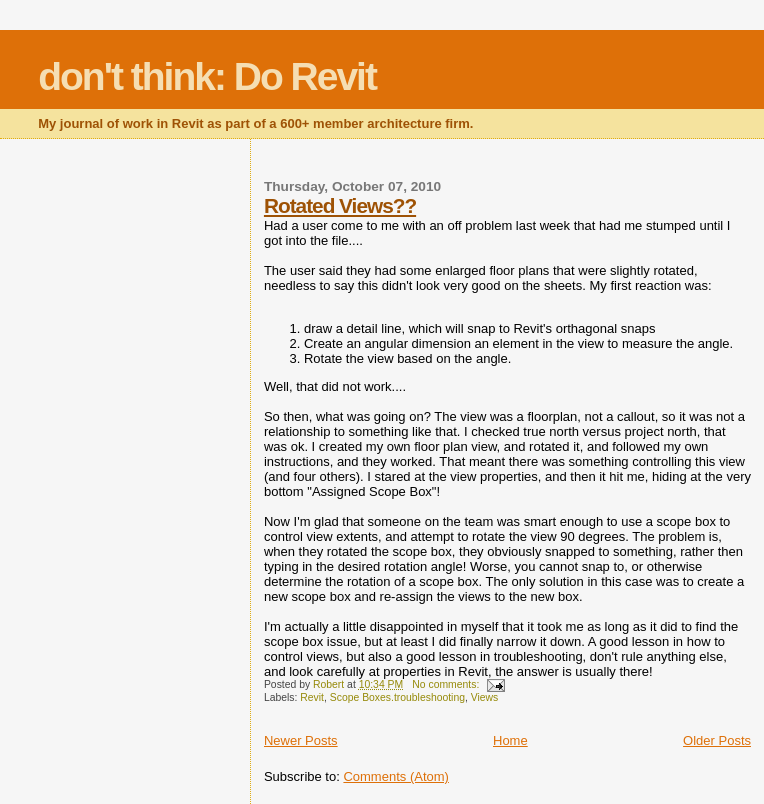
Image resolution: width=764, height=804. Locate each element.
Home (510, 740)
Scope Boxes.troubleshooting (397, 697)
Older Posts (717, 740)
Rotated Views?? (340, 205)
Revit (312, 697)
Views (485, 697)
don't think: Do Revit (207, 76)
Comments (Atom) (395, 776)
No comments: (447, 684)
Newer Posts (301, 740)
